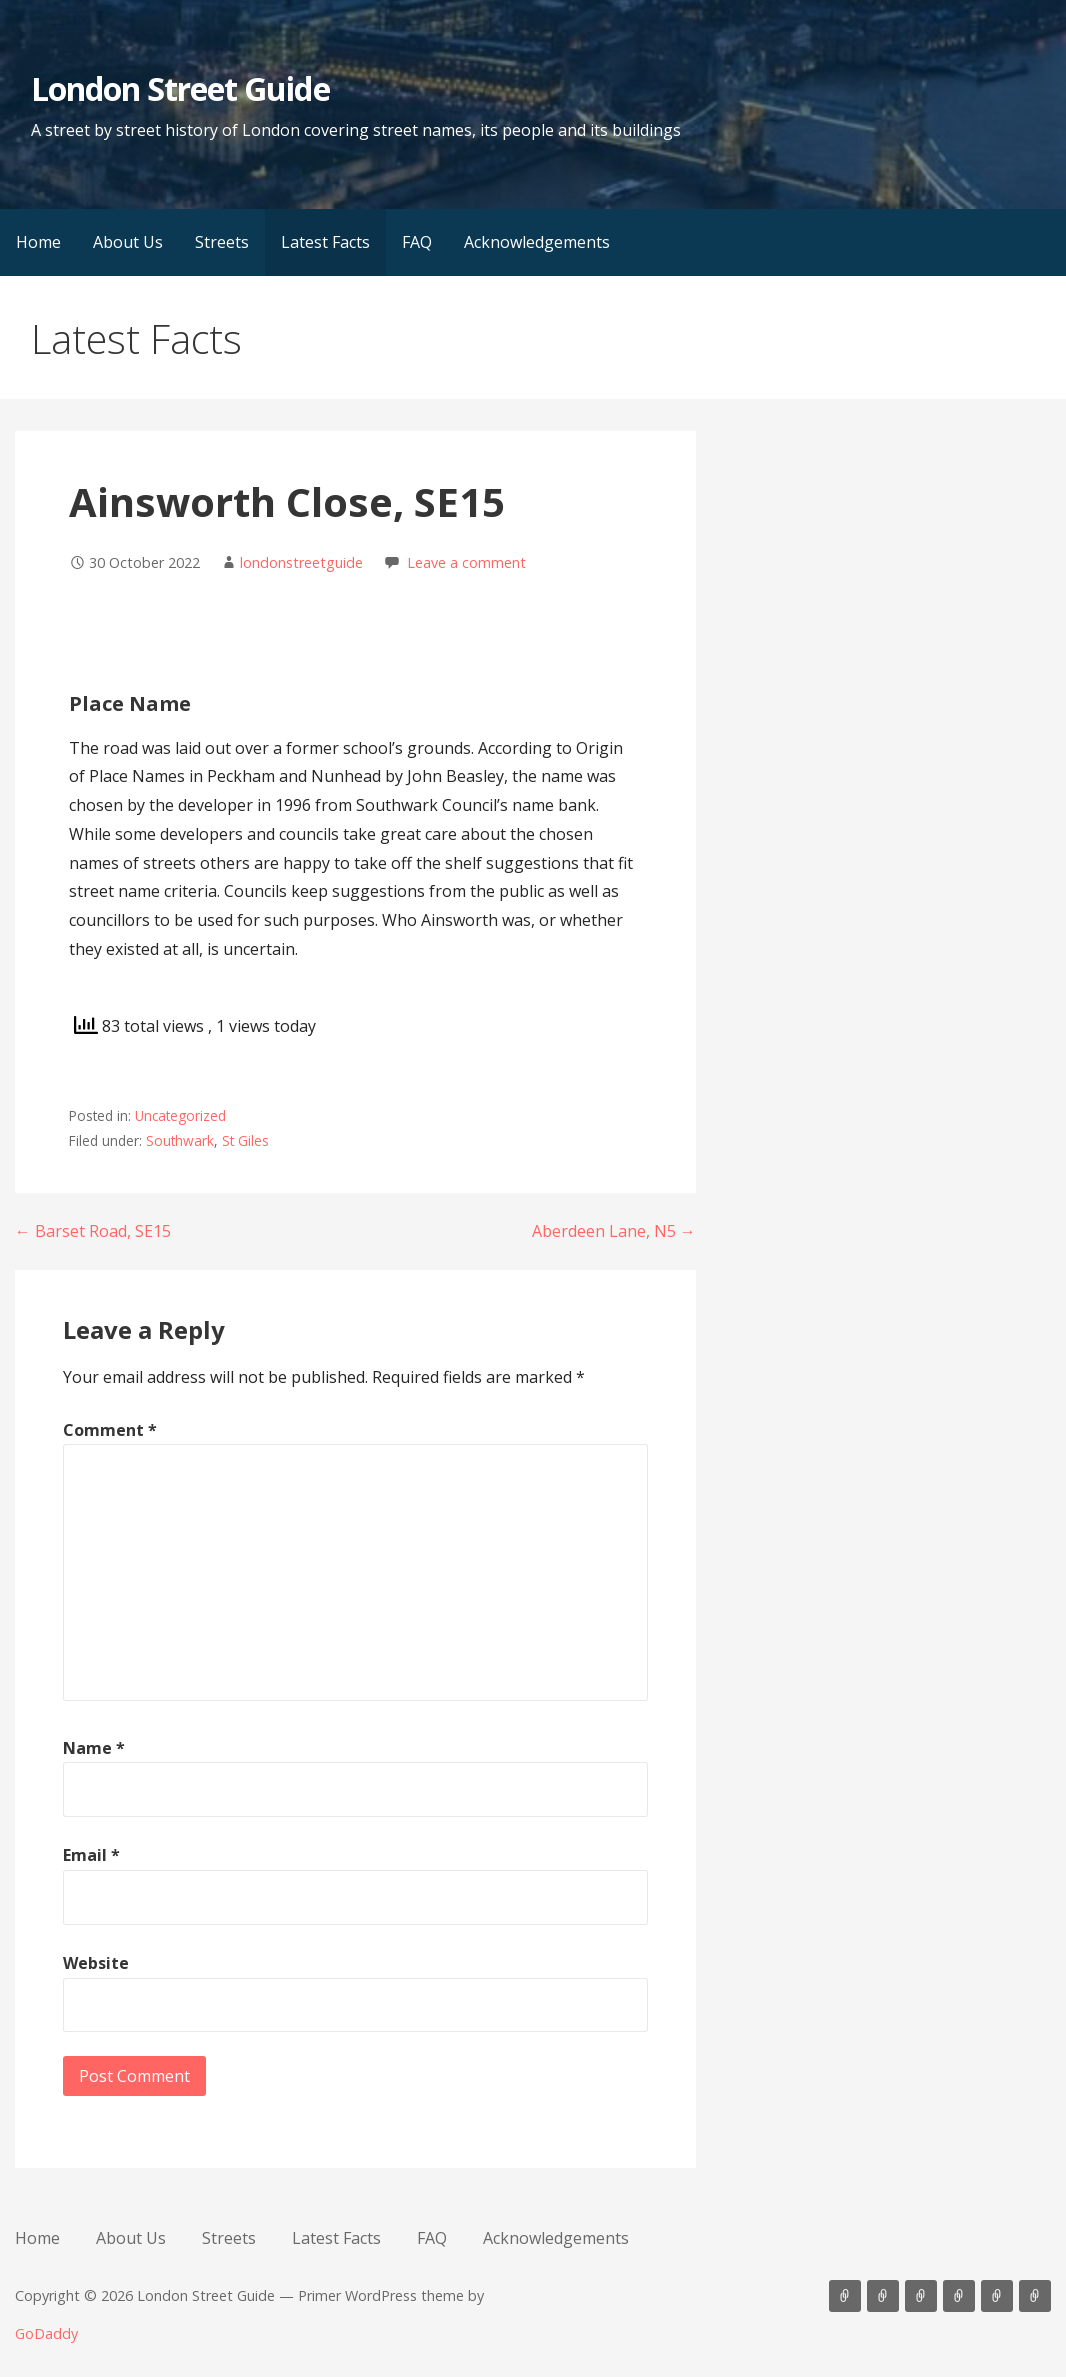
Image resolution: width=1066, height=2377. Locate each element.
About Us (128, 242)
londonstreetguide (301, 562)
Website (96, 1963)
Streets (222, 242)
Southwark (180, 1140)
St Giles (245, 1140)
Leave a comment (466, 562)
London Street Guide (180, 88)
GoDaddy (46, 2333)
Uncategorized (180, 1115)
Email (91, 1855)
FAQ (417, 242)
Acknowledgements (537, 242)
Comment (110, 1430)
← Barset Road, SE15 (93, 1231)
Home (38, 242)
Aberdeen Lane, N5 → (614, 1231)
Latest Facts (325, 242)
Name (94, 1748)
